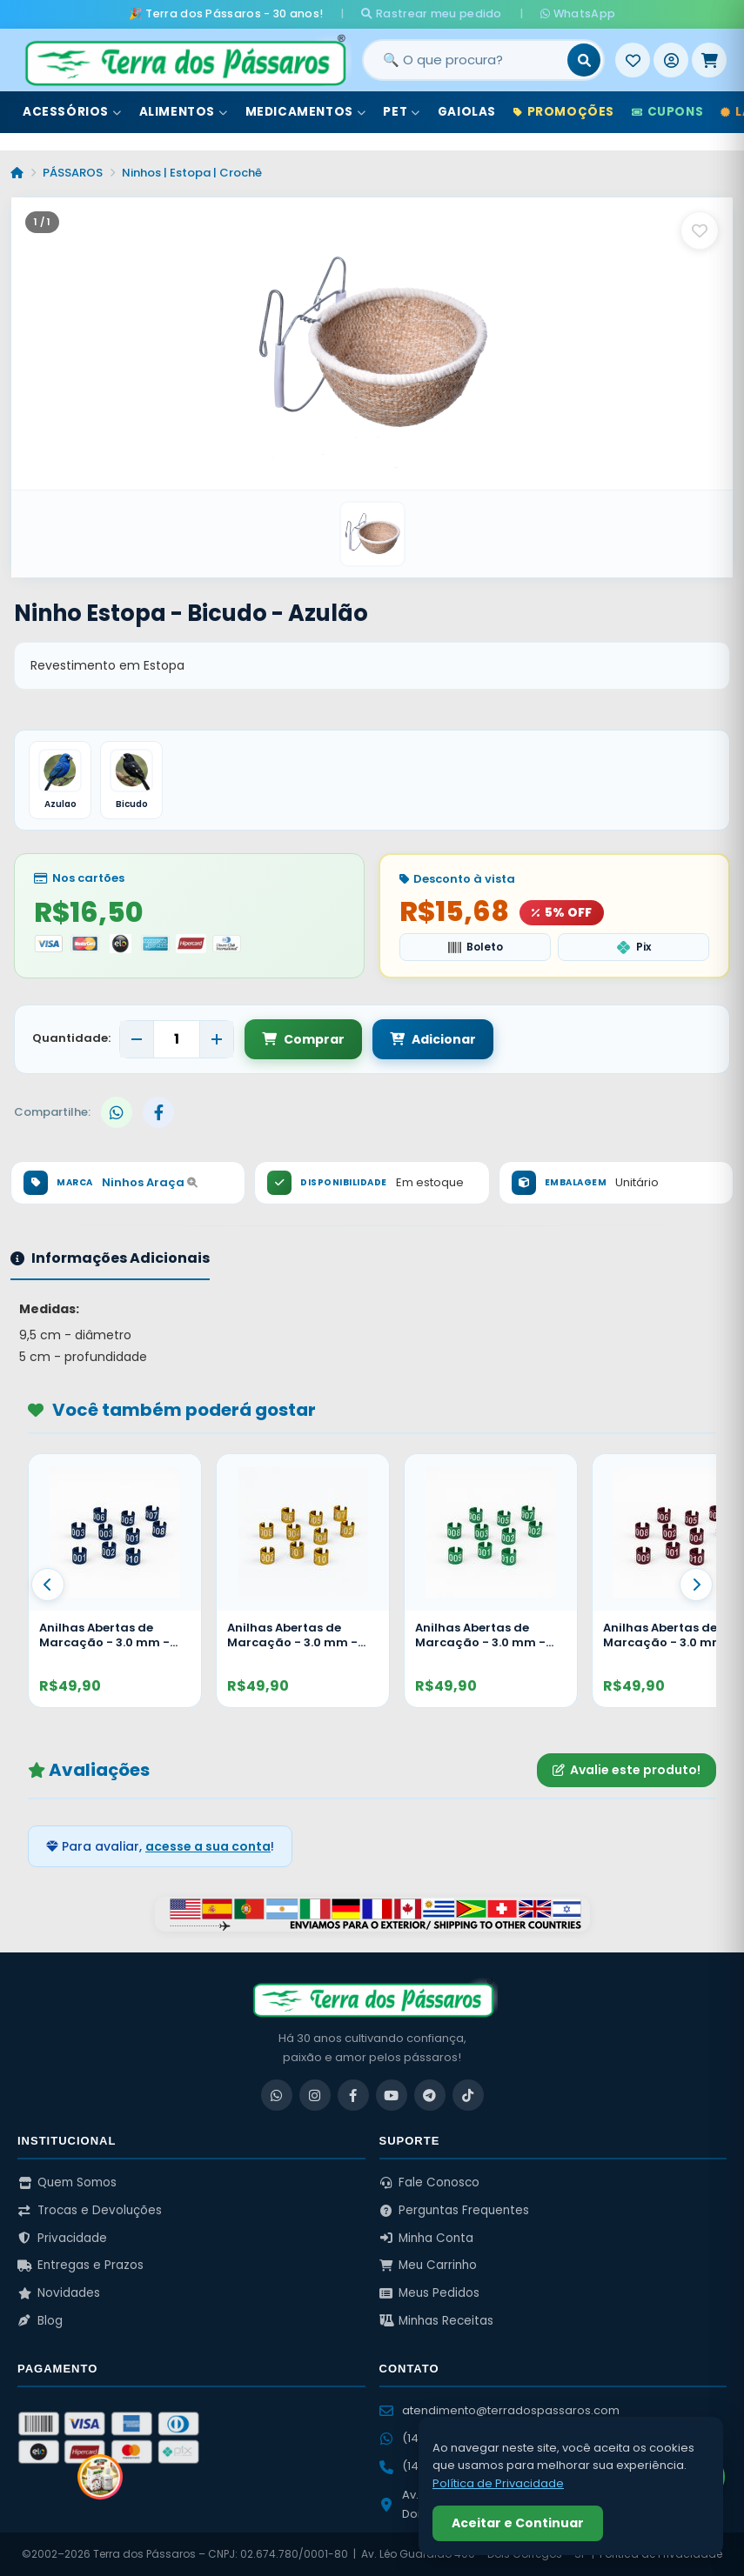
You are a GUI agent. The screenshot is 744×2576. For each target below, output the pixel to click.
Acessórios (72, 111)
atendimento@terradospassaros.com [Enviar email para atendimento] (499, 2410)
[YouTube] (391, 2095)
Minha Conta (426, 2238)
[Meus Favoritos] (632, 60)
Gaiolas (467, 111)
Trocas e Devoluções (89, 2210)
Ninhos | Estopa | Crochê (192, 172)
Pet (401, 111)
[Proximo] (696, 1584)
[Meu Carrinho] (709, 60)
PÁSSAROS (73, 172)
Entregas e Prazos (80, 2265)
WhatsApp (577, 13)
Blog (40, 2320)
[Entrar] (671, 60)
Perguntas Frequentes (454, 2210)
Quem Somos (67, 2182)
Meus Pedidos (429, 2293)
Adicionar (433, 1039)
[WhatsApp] (276, 2095)
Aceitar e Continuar (518, 2523)
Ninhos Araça (150, 1182)
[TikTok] (468, 2095)
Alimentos (183, 111)
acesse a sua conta (208, 1846)
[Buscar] (583, 60)
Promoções (563, 111)
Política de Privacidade (498, 2483)
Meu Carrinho (428, 2265)
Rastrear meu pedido (431, 13)
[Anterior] (47, 1584)
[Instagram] (315, 2095)
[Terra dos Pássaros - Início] (184, 60)
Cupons (667, 111)
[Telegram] (430, 2095)
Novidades (58, 2293)
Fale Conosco (429, 2182)
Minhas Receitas (436, 2320)
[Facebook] (353, 2095)
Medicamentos (305, 111)
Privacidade (62, 2238)
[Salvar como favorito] (699, 230)
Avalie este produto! (626, 1770)
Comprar (303, 1039)
